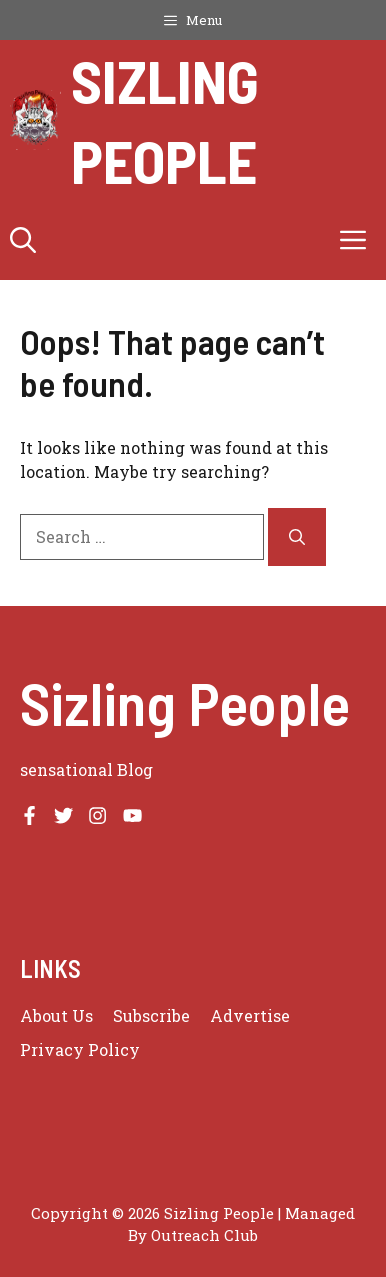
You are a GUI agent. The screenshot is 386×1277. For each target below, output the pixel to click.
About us (56, 1015)
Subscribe (151, 1015)
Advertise (250, 1015)
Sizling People (165, 120)
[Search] (297, 537)
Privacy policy (80, 1049)
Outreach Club (204, 1235)
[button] (23, 240)
